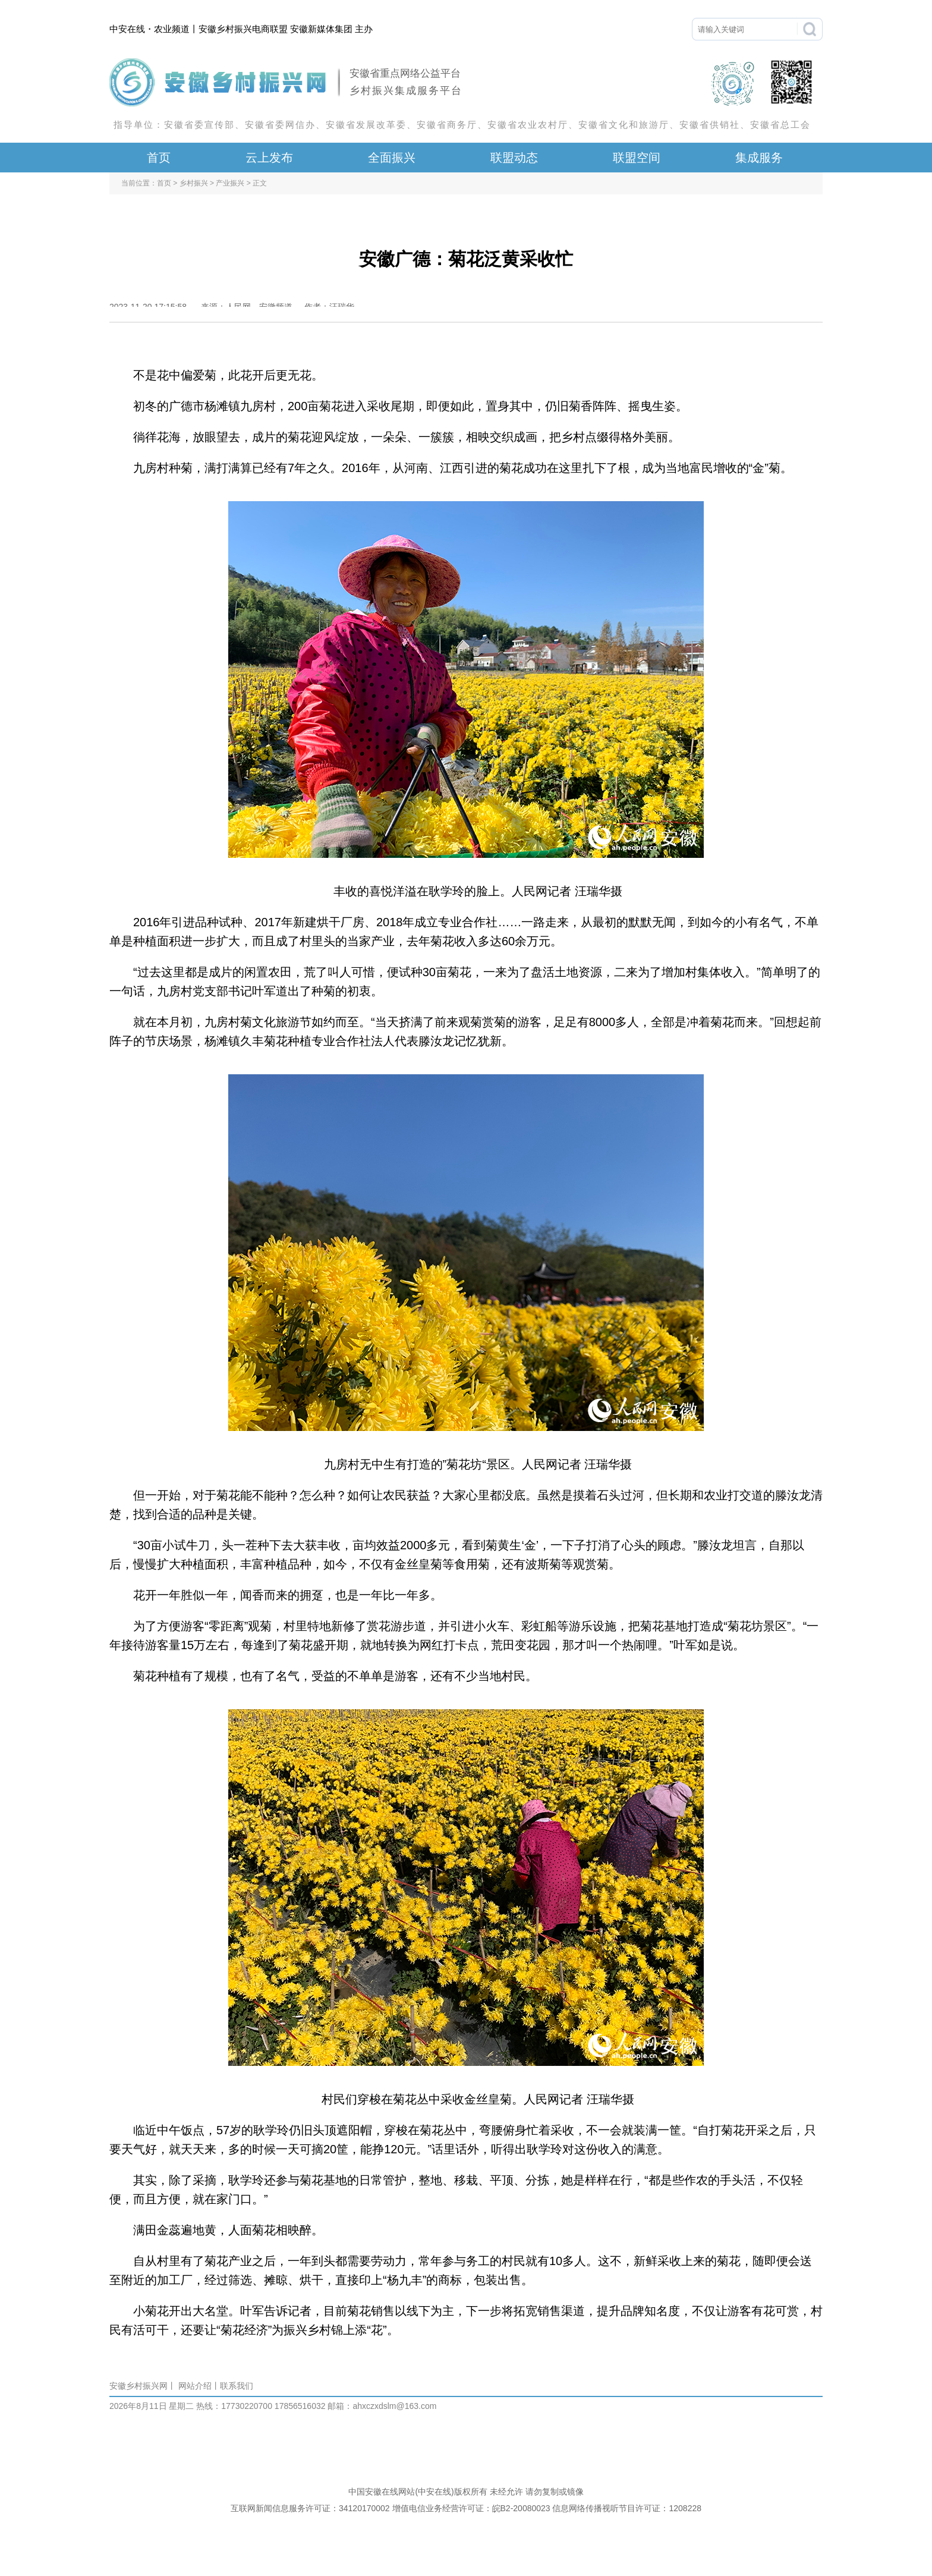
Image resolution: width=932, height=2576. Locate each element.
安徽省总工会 (780, 124)
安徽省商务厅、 (452, 124)
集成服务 (759, 157)
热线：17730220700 (234, 2406)
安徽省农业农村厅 (527, 124)
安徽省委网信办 (280, 124)
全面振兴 (391, 157)
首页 (159, 157)
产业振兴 (230, 183)
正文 (260, 183)
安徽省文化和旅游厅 (623, 124)
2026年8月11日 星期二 (151, 2406)
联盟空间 (636, 157)
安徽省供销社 (709, 124)
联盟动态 (514, 157)
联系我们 (236, 2386)
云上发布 (269, 157)
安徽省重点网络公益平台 (405, 73)
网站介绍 (195, 2386)
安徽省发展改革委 (366, 124)
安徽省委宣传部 (199, 124)
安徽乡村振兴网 (138, 2386)
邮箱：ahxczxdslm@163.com (382, 2406)
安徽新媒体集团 (321, 29)
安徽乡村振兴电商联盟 (243, 29)
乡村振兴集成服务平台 (406, 90)
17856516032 (299, 2406)
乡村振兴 (194, 183)
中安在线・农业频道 (149, 29)
